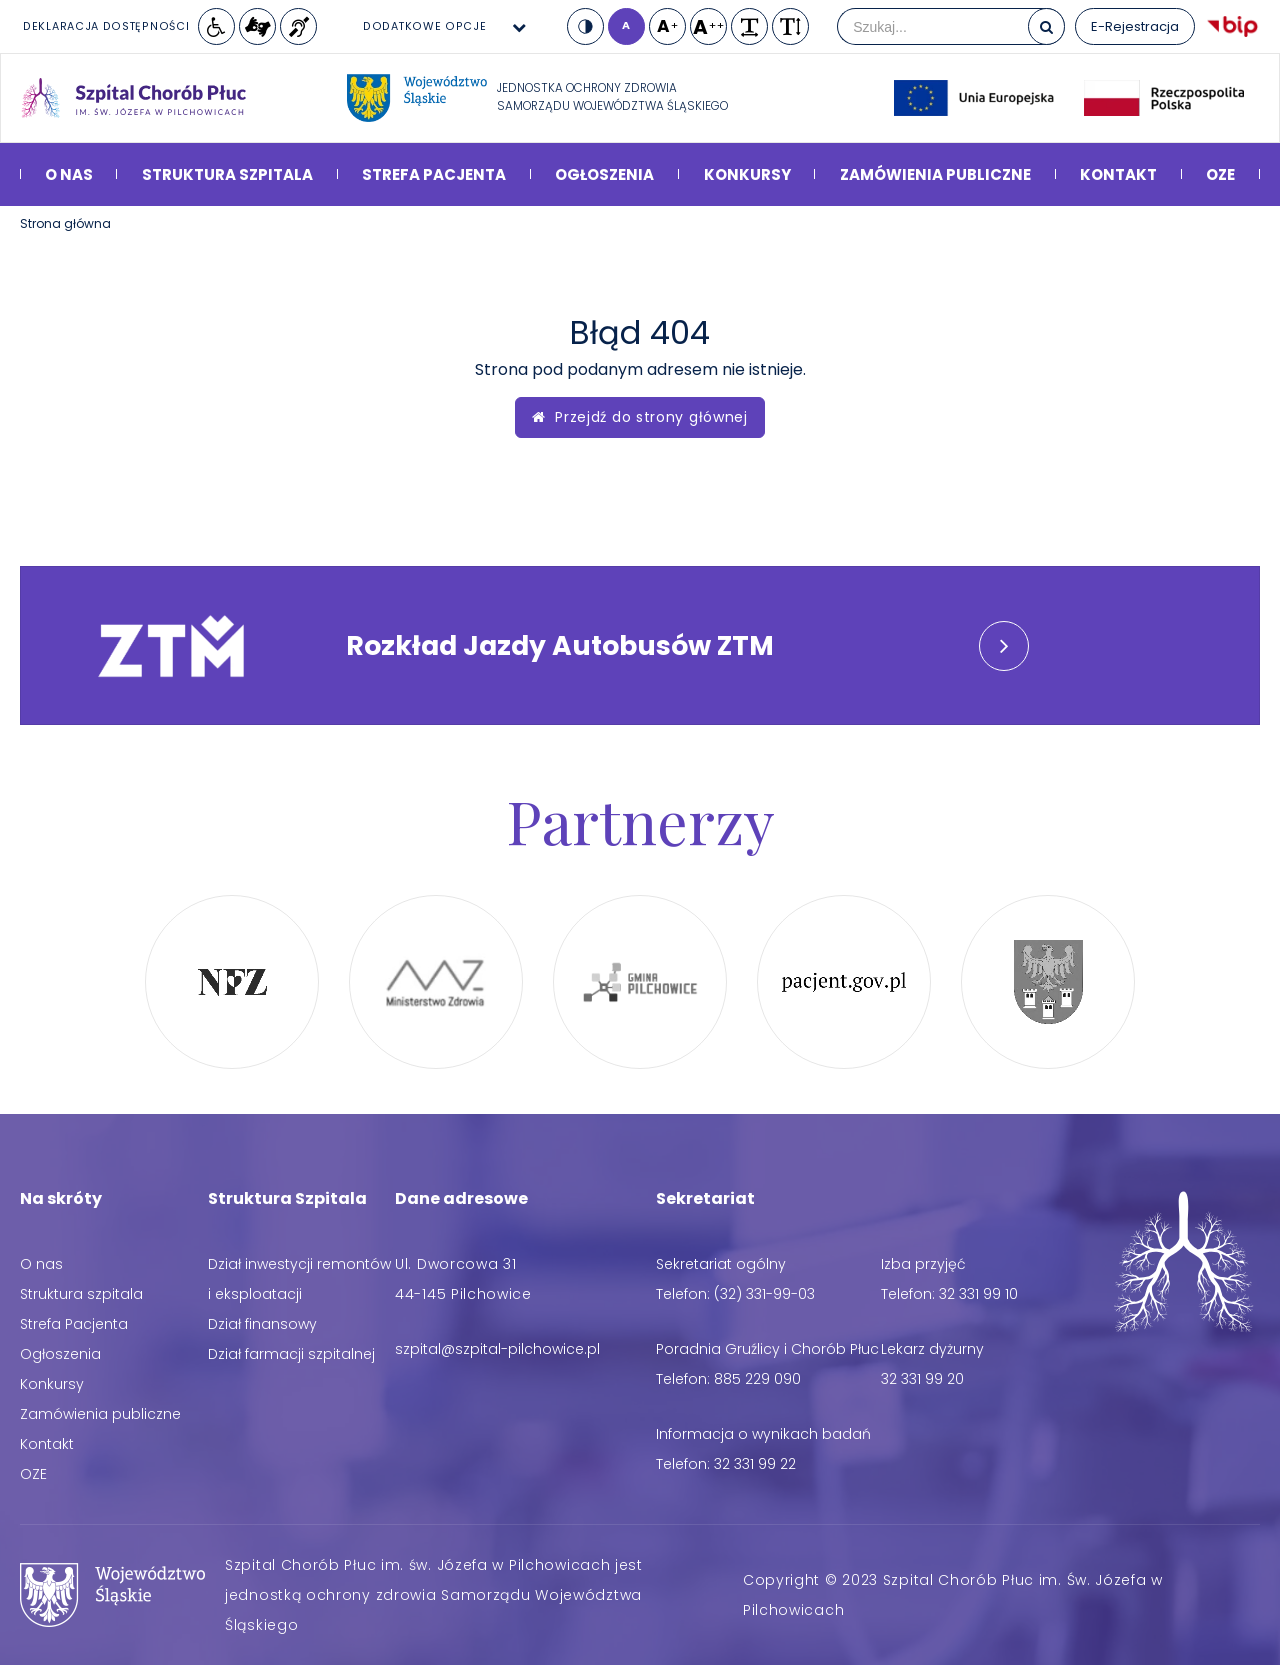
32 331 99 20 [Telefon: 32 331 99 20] (922, 1379)
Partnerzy (640, 820)
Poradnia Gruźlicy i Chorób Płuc (767, 1349)
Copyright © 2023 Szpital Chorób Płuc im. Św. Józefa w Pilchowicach (953, 1595)
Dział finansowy (262, 1324)
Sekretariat (705, 1198)
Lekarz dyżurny (932, 1349)
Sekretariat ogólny (721, 1264)
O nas (69, 174)
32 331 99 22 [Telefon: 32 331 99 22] (755, 1464)
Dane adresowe (461, 1198)
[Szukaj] (1046, 26)
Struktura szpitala (227, 174)
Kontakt (1118, 174)
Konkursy (747, 174)
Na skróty (61, 1198)
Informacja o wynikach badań (763, 1434)
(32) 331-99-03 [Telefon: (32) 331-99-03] (764, 1294)
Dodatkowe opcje (425, 26)
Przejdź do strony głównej (640, 417)
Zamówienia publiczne (935, 174)
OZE (1220, 174)
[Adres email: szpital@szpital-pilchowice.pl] (497, 1349)
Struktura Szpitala (287, 1198)
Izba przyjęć (923, 1264)
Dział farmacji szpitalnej (291, 1354)
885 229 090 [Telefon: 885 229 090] (757, 1379)
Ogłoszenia (604, 174)
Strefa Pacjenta (434, 174)
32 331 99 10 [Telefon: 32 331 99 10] (978, 1294)
